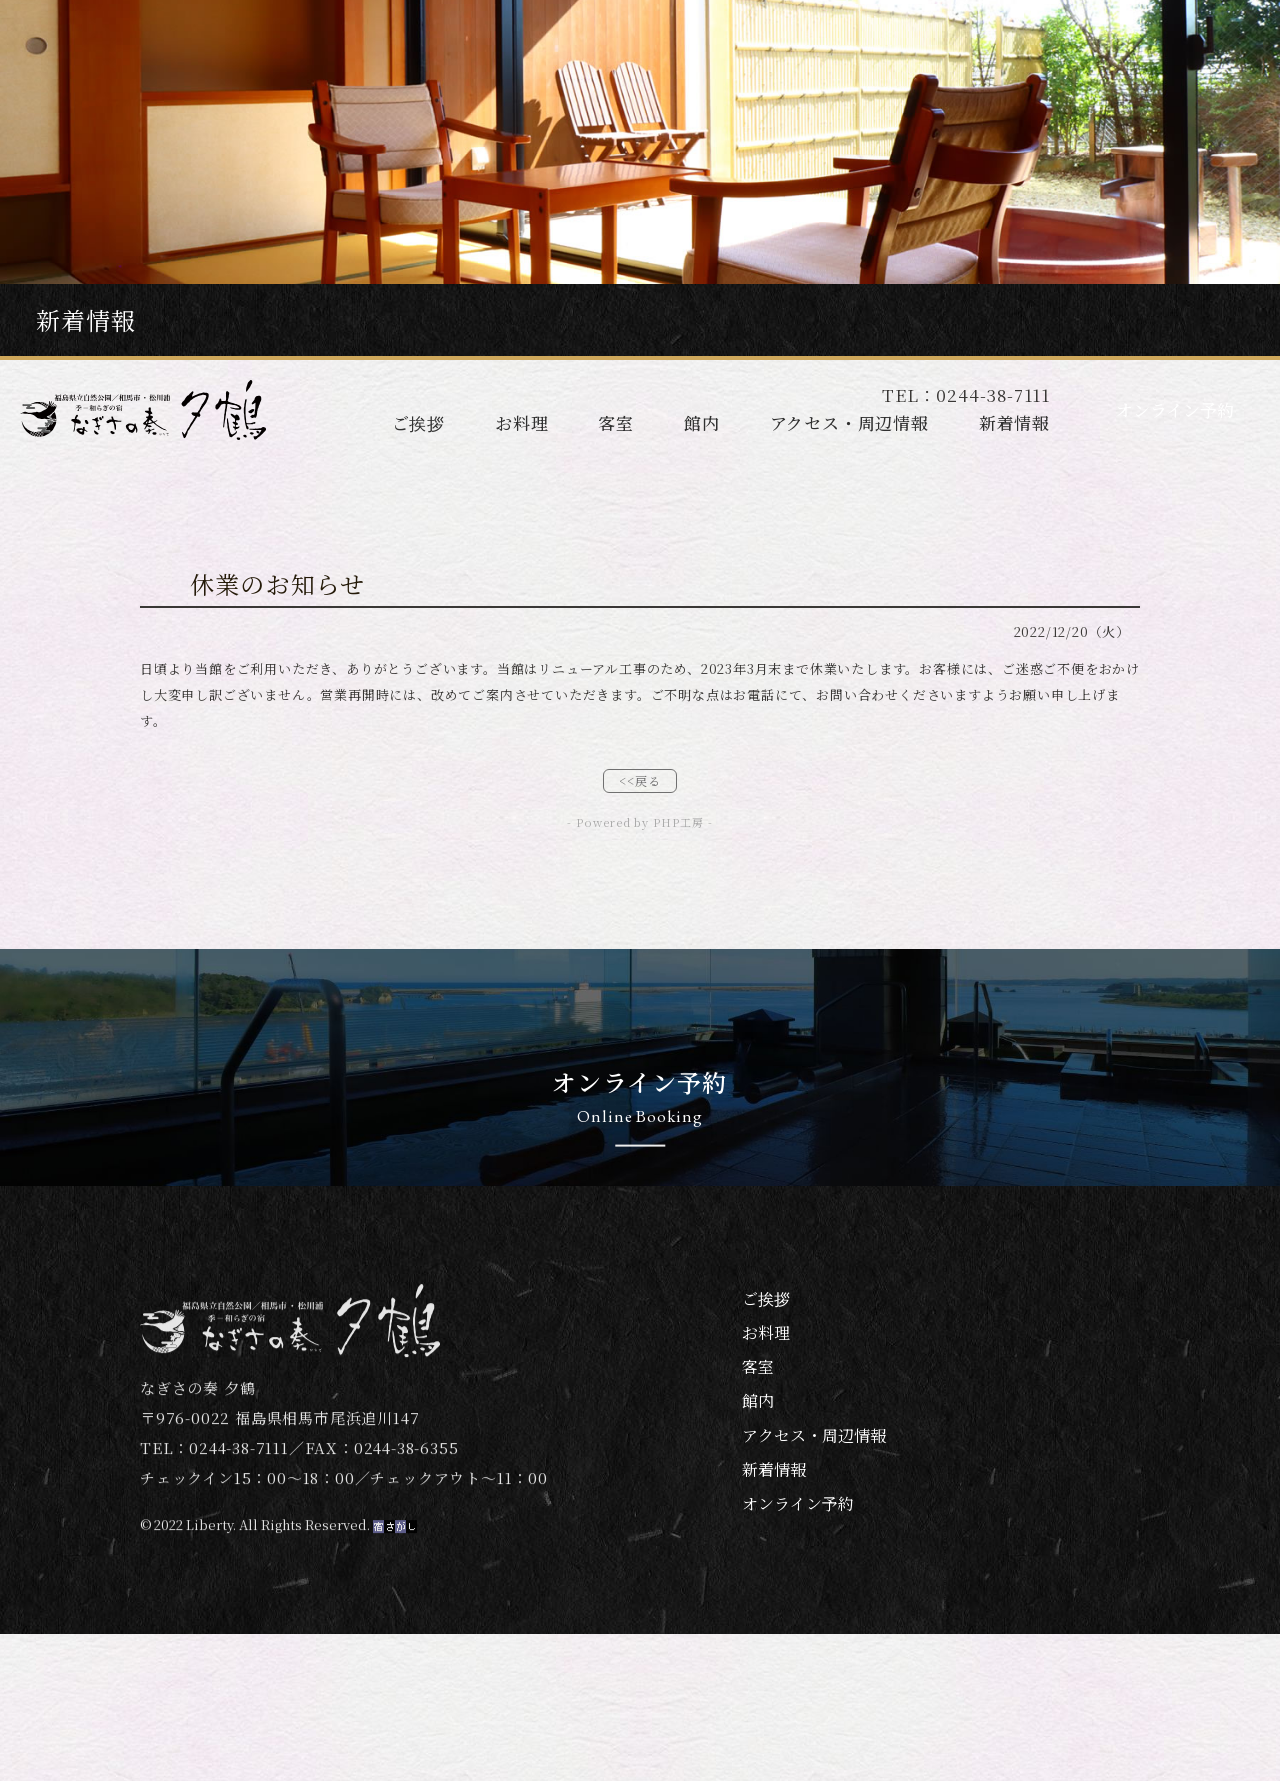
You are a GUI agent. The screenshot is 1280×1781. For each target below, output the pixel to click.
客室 (616, 422)
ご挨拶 (418, 422)
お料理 (521, 422)
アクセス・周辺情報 (849, 422)
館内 (702, 422)
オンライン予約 (1175, 409)
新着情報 (1014, 422)
